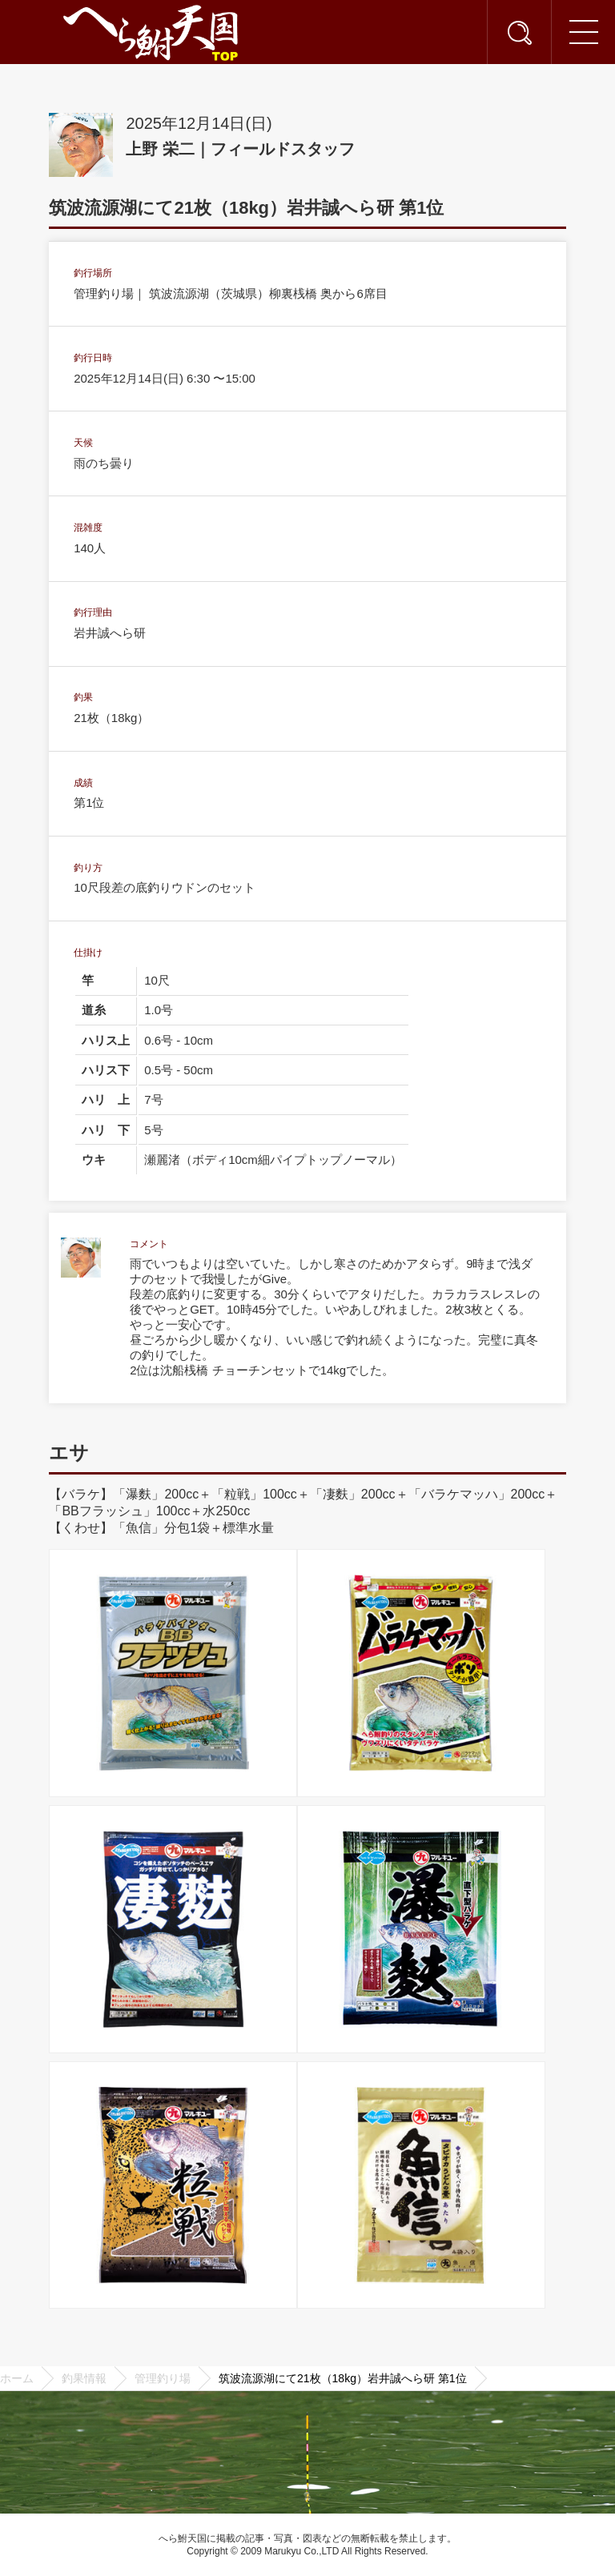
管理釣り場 (163, 2378)
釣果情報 (84, 2378)
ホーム (17, 2378)
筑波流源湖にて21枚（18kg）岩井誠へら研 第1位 (343, 2378)
